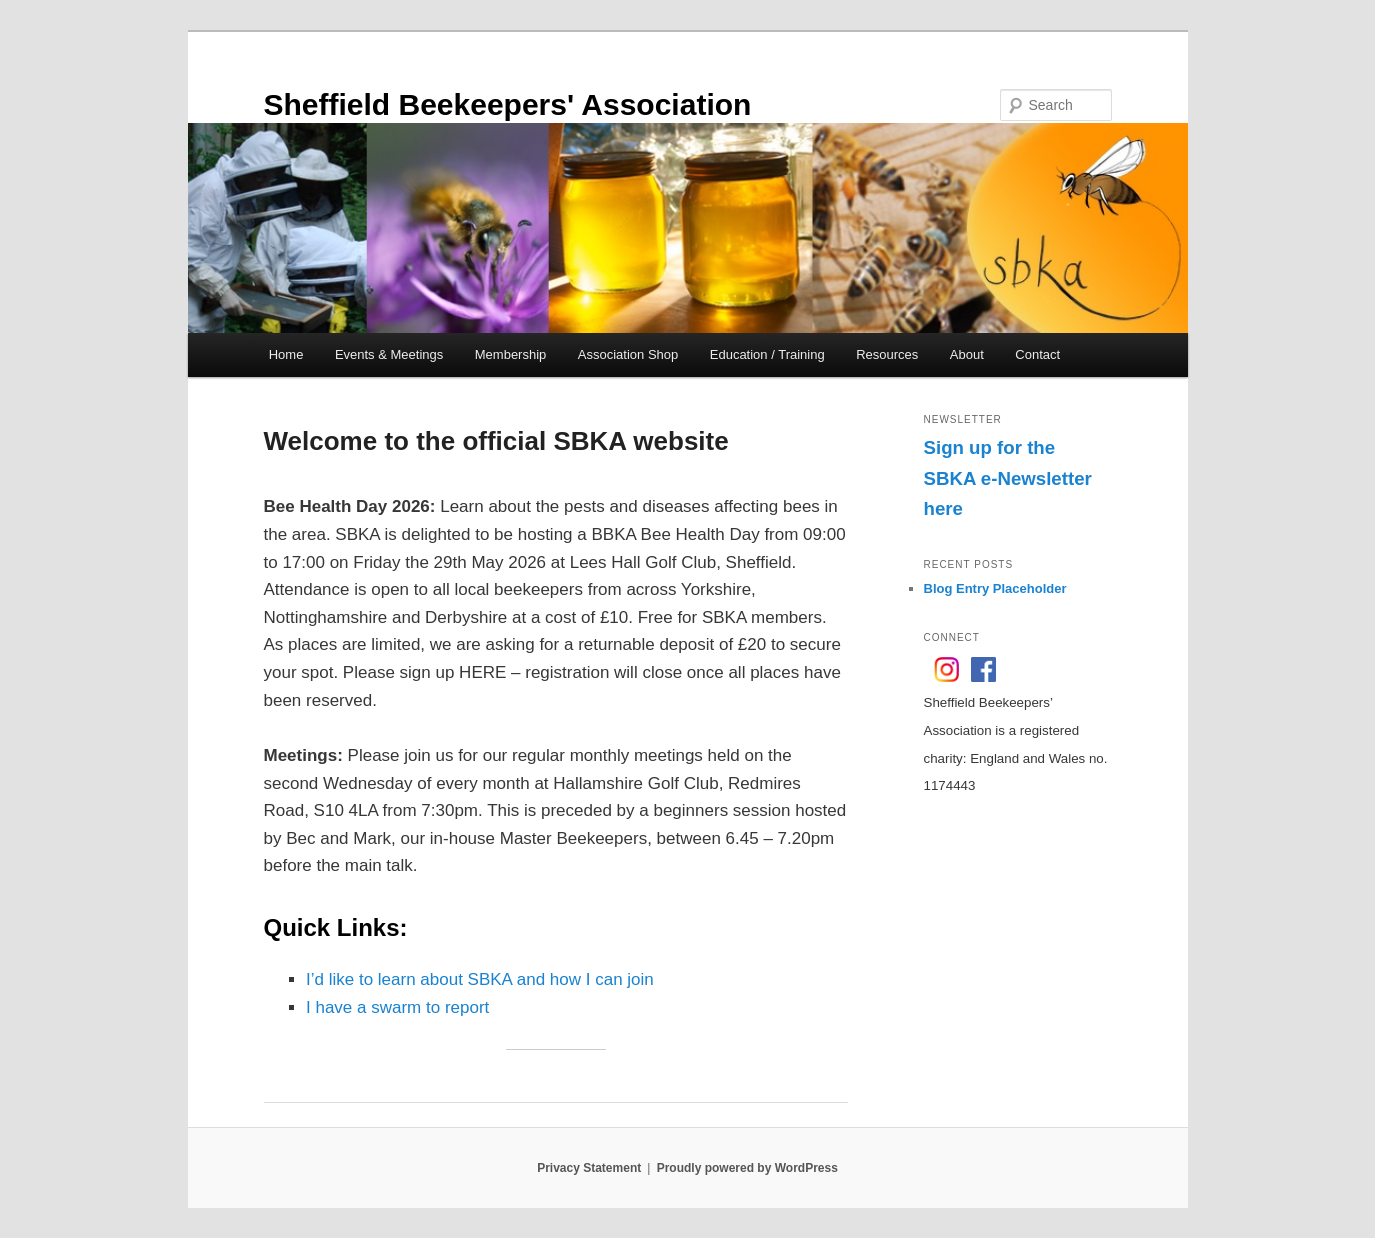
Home (286, 354)
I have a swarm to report (397, 1007)
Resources (887, 354)
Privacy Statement (589, 1168)
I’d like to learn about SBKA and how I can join (480, 979)
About (967, 354)
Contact (1037, 354)
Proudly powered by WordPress (747, 1168)
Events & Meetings (389, 354)
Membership (511, 354)
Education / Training (767, 354)
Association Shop (628, 354)
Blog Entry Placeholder (995, 588)
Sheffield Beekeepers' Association (508, 104)
